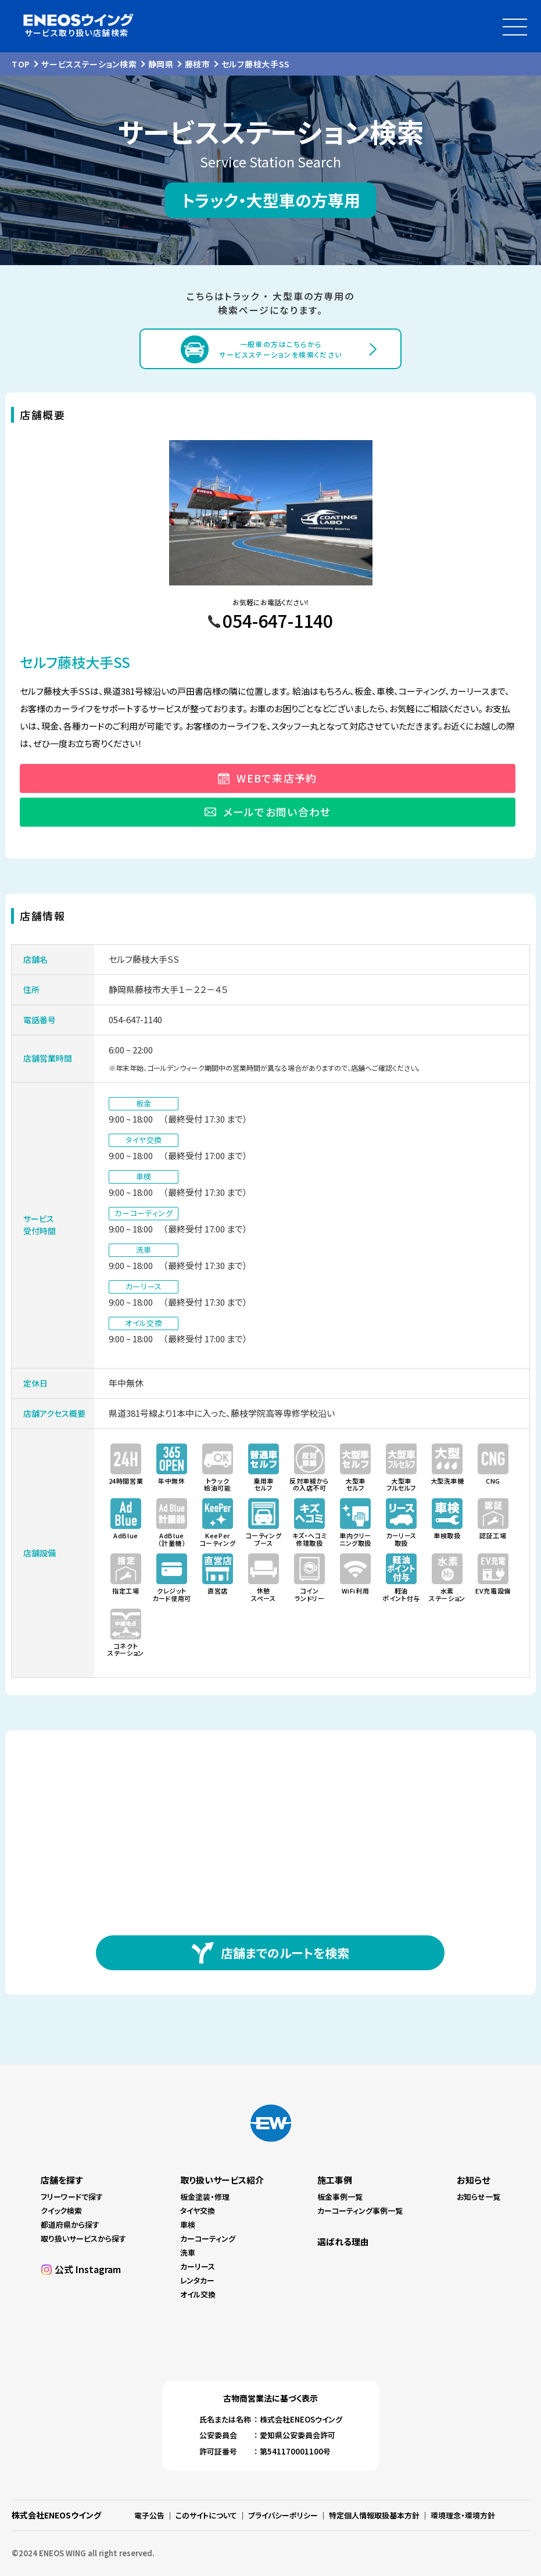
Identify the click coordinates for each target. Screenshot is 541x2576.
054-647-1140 (135, 1019)
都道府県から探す (70, 2224)
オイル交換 (198, 2294)
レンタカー (197, 2280)
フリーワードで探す (72, 2196)
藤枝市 (197, 64)
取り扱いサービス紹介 (222, 2180)
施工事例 (334, 2180)
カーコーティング (207, 2238)
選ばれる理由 (343, 2241)
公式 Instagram (88, 2269)
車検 (187, 2224)
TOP (21, 64)
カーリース (197, 2266)
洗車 (187, 2252)
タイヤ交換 (197, 2210)
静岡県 (161, 64)
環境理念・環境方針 (463, 2515)
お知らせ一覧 (478, 2196)
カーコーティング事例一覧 (360, 2210)
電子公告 (149, 2515)
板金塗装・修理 (205, 2196)
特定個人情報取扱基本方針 (374, 2515)
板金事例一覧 (340, 2196)
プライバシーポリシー (283, 2515)
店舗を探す (62, 2180)
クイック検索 (61, 2210)
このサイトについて (206, 2515)
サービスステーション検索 (89, 64)
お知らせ (473, 2180)
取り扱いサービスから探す (83, 2238)
